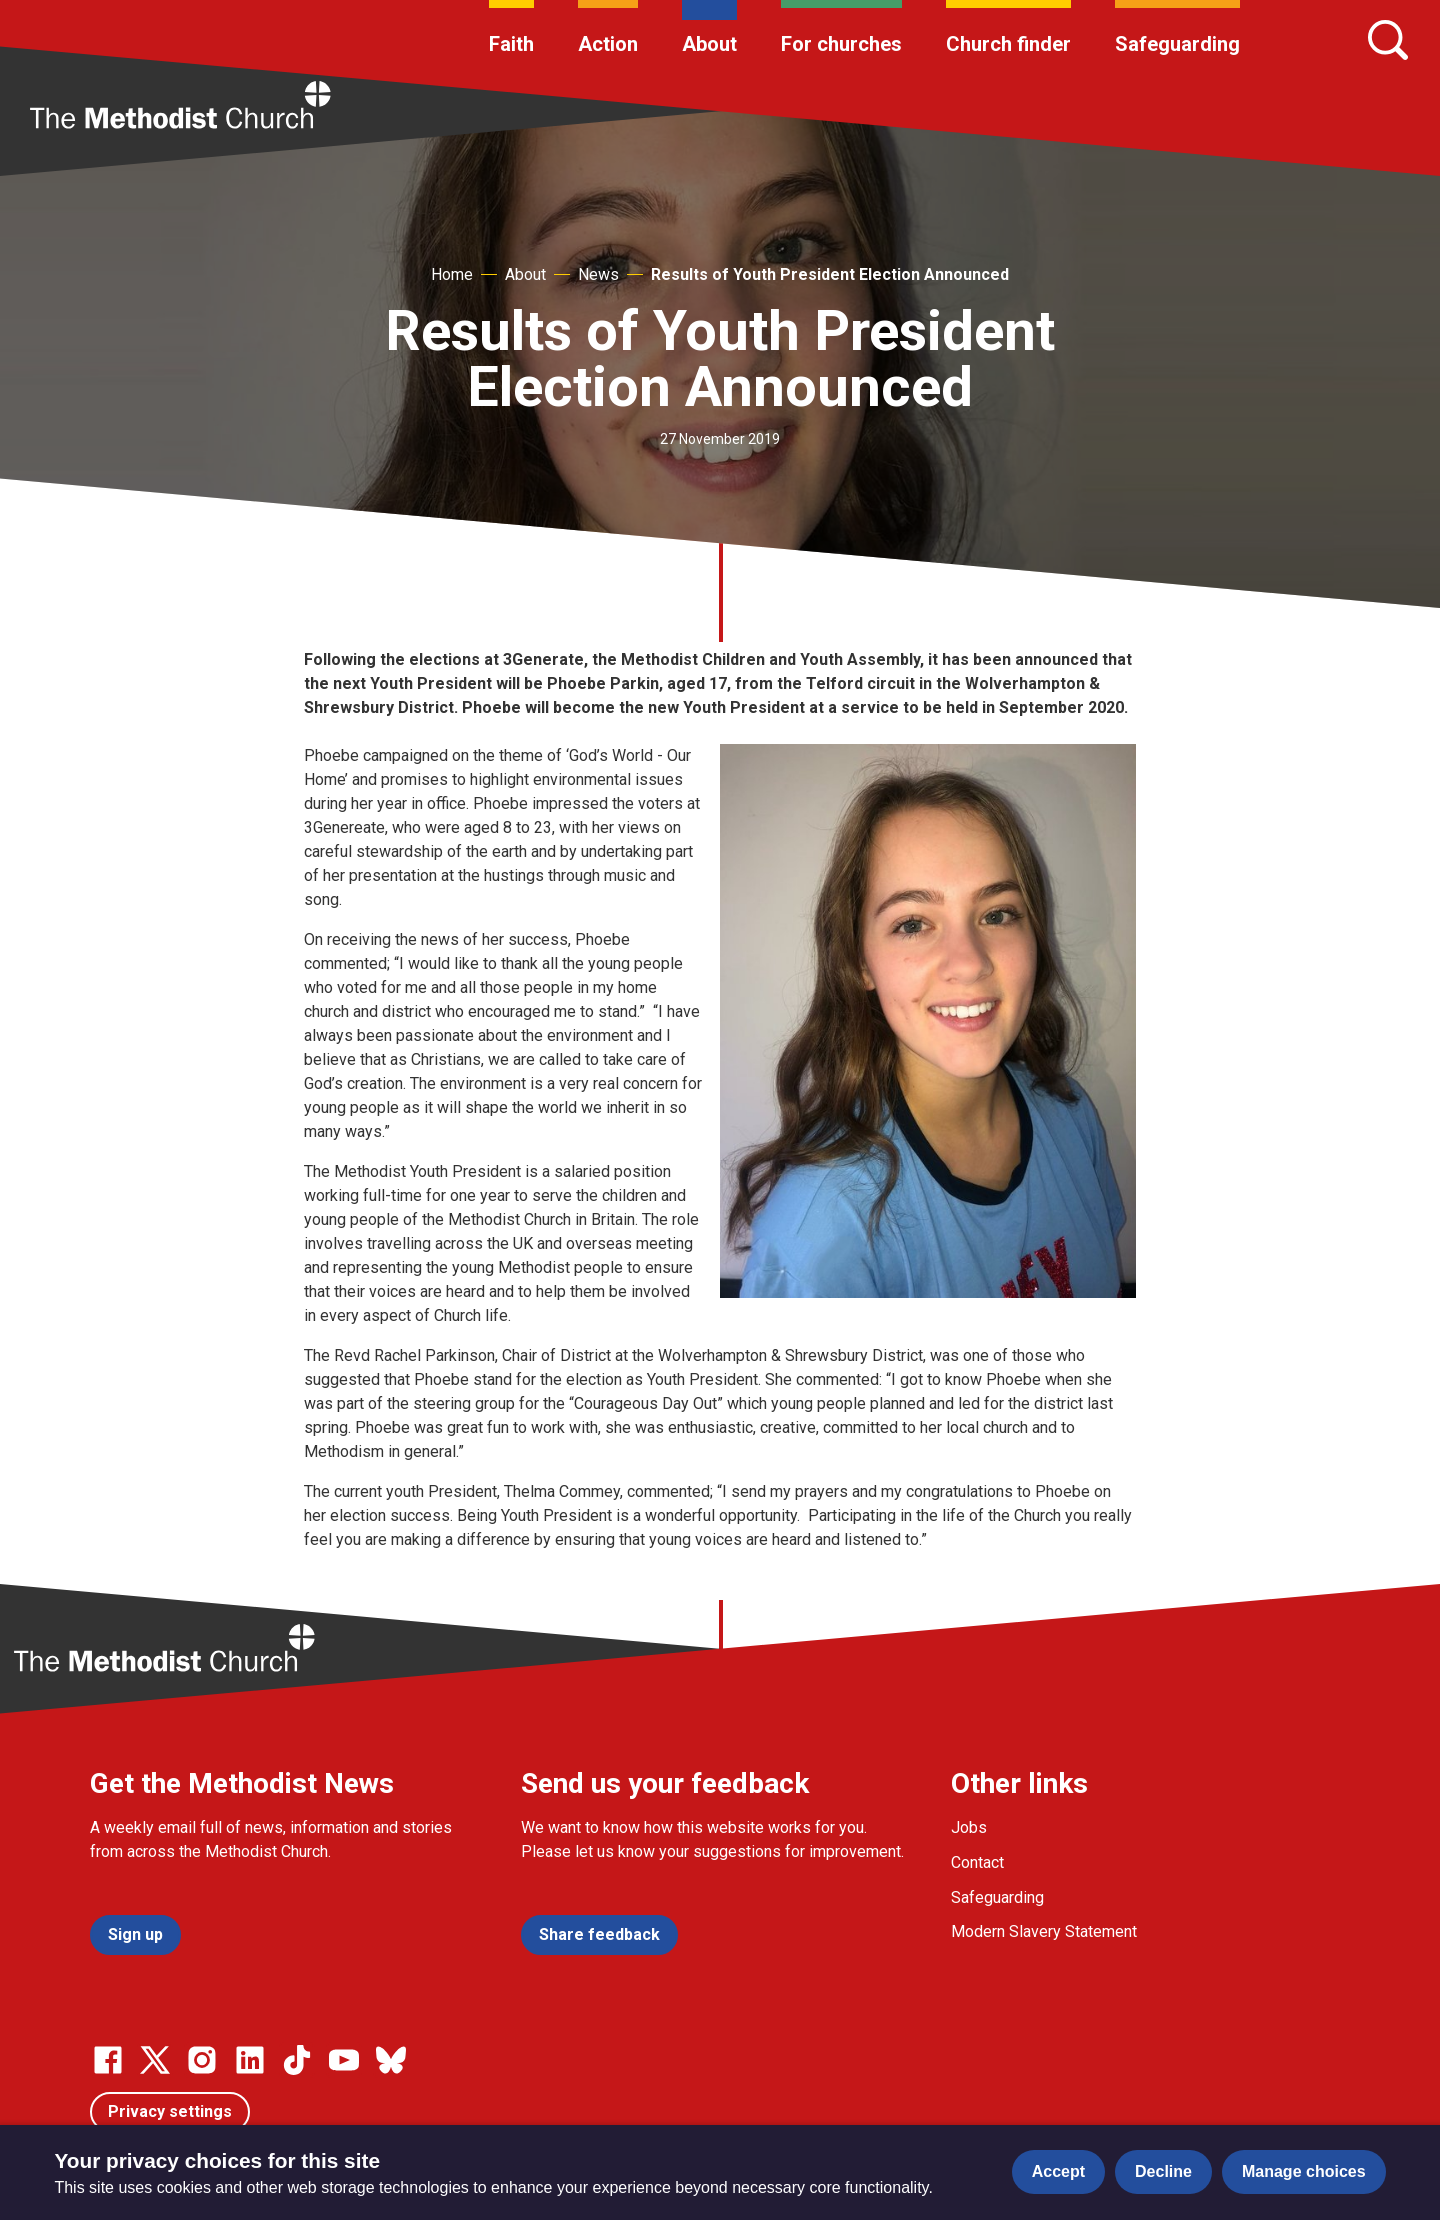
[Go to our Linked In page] (250, 2060)
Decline (1163, 2171)
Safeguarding (1177, 44)
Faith (511, 44)
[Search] (1388, 40)
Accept (1058, 2171)
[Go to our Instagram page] (202, 2060)
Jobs (969, 1827)
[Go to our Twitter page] (155, 2060)
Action (608, 44)
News (598, 274)
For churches (841, 44)
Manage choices (1304, 2171)
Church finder (1008, 44)
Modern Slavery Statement (1044, 1931)
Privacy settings (170, 2111)
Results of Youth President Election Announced (830, 274)
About (709, 44)
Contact (977, 1862)
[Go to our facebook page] (108, 2060)
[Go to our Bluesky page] (391, 2060)
